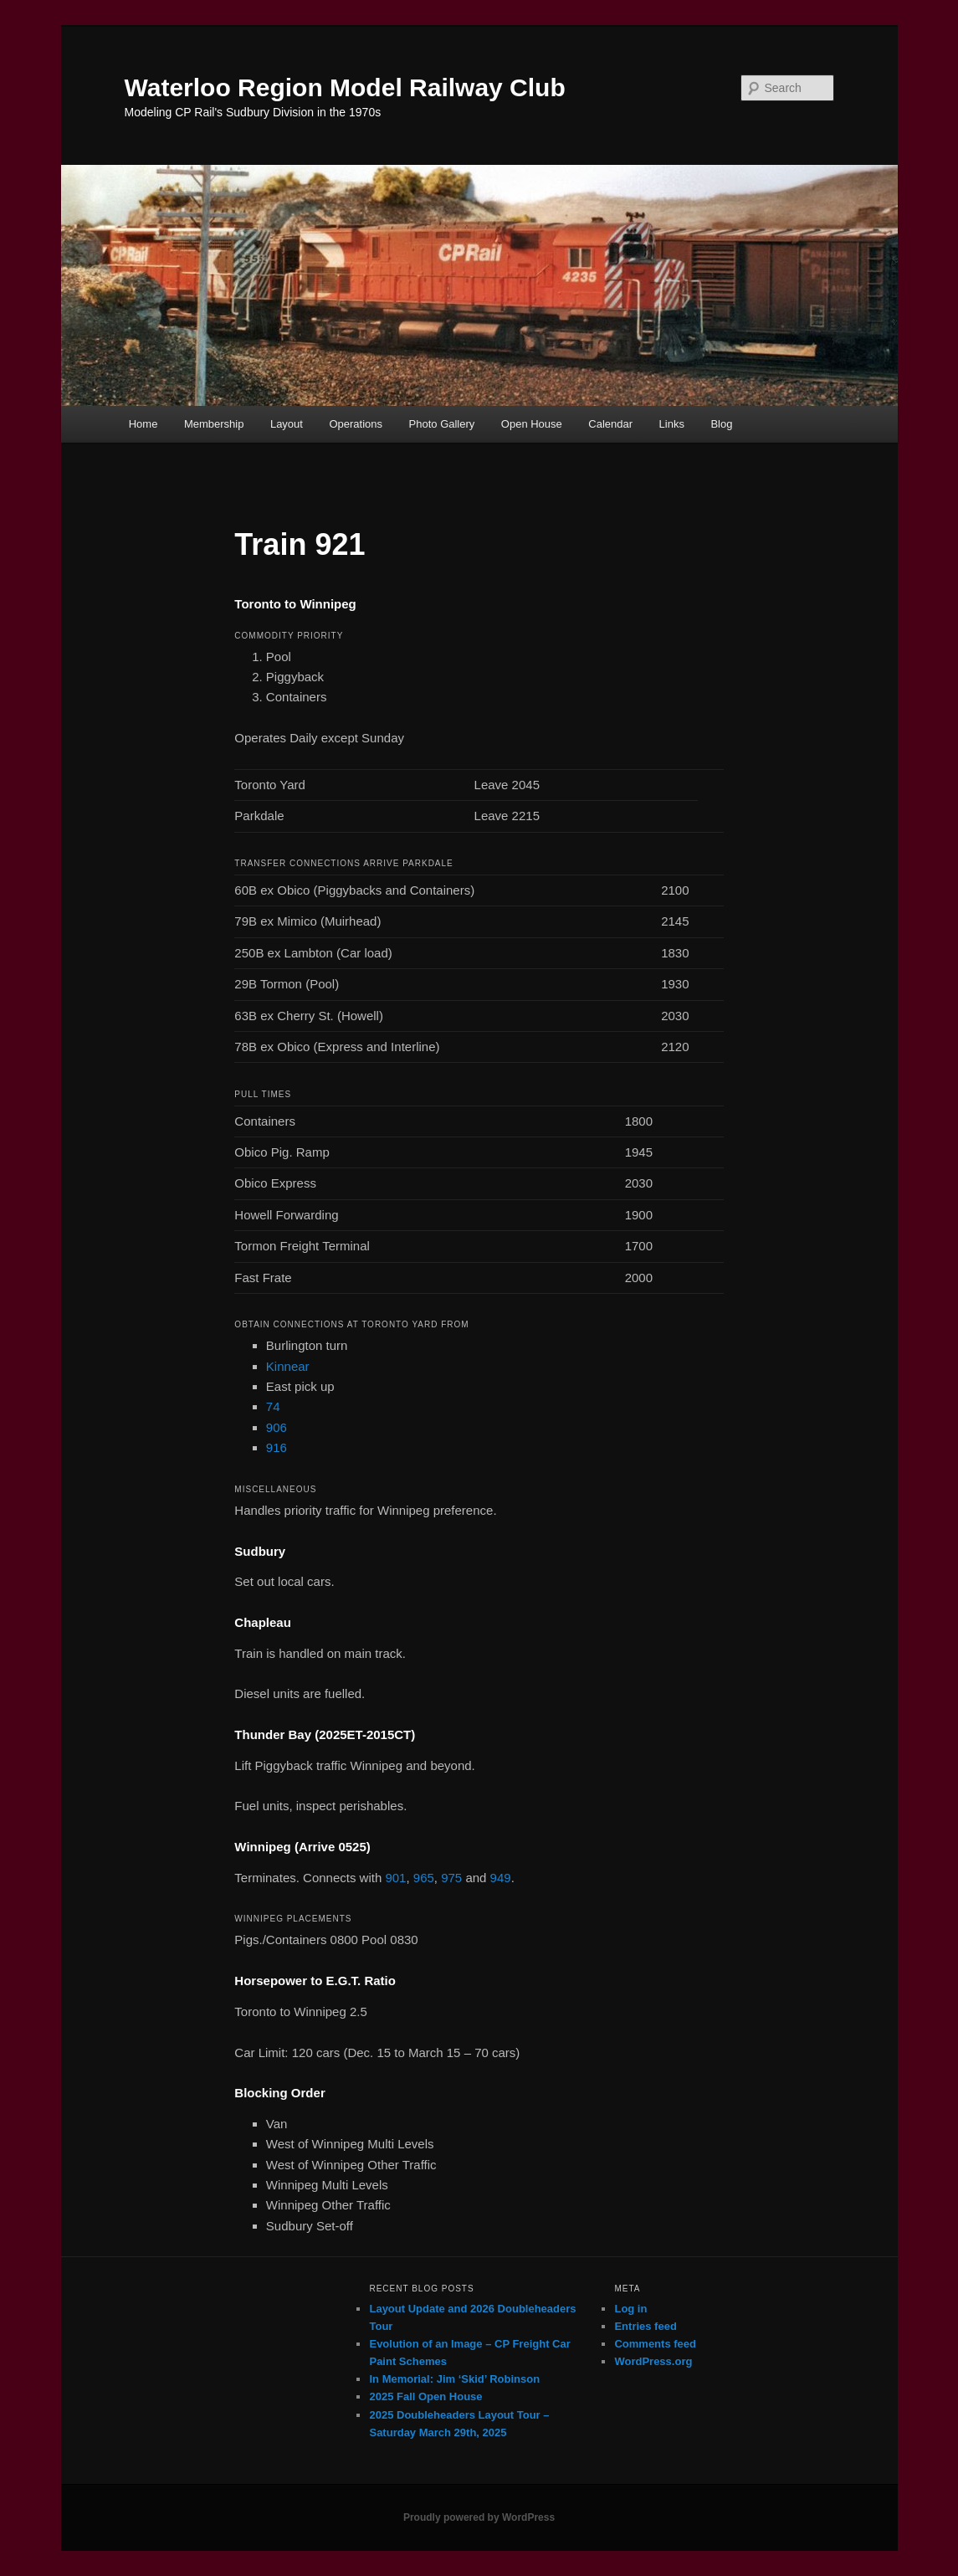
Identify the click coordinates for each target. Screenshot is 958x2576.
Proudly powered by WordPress (479, 2517)
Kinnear (288, 1366)
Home (143, 424)
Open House (531, 424)
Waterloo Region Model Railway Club (345, 87)
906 (276, 1427)
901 (395, 1877)
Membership (214, 424)
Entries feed (645, 2326)
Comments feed (655, 2343)
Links (671, 424)
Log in (630, 2308)
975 (451, 1877)
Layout (286, 424)
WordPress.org (653, 2361)
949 (500, 1877)
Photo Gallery (442, 424)
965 (423, 1877)
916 (276, 1447)
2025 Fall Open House (425, 2396)
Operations (355, 424)
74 (273, 1406)
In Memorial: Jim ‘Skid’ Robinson (454, 2379)
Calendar (610, 424)
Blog (721, 424)
